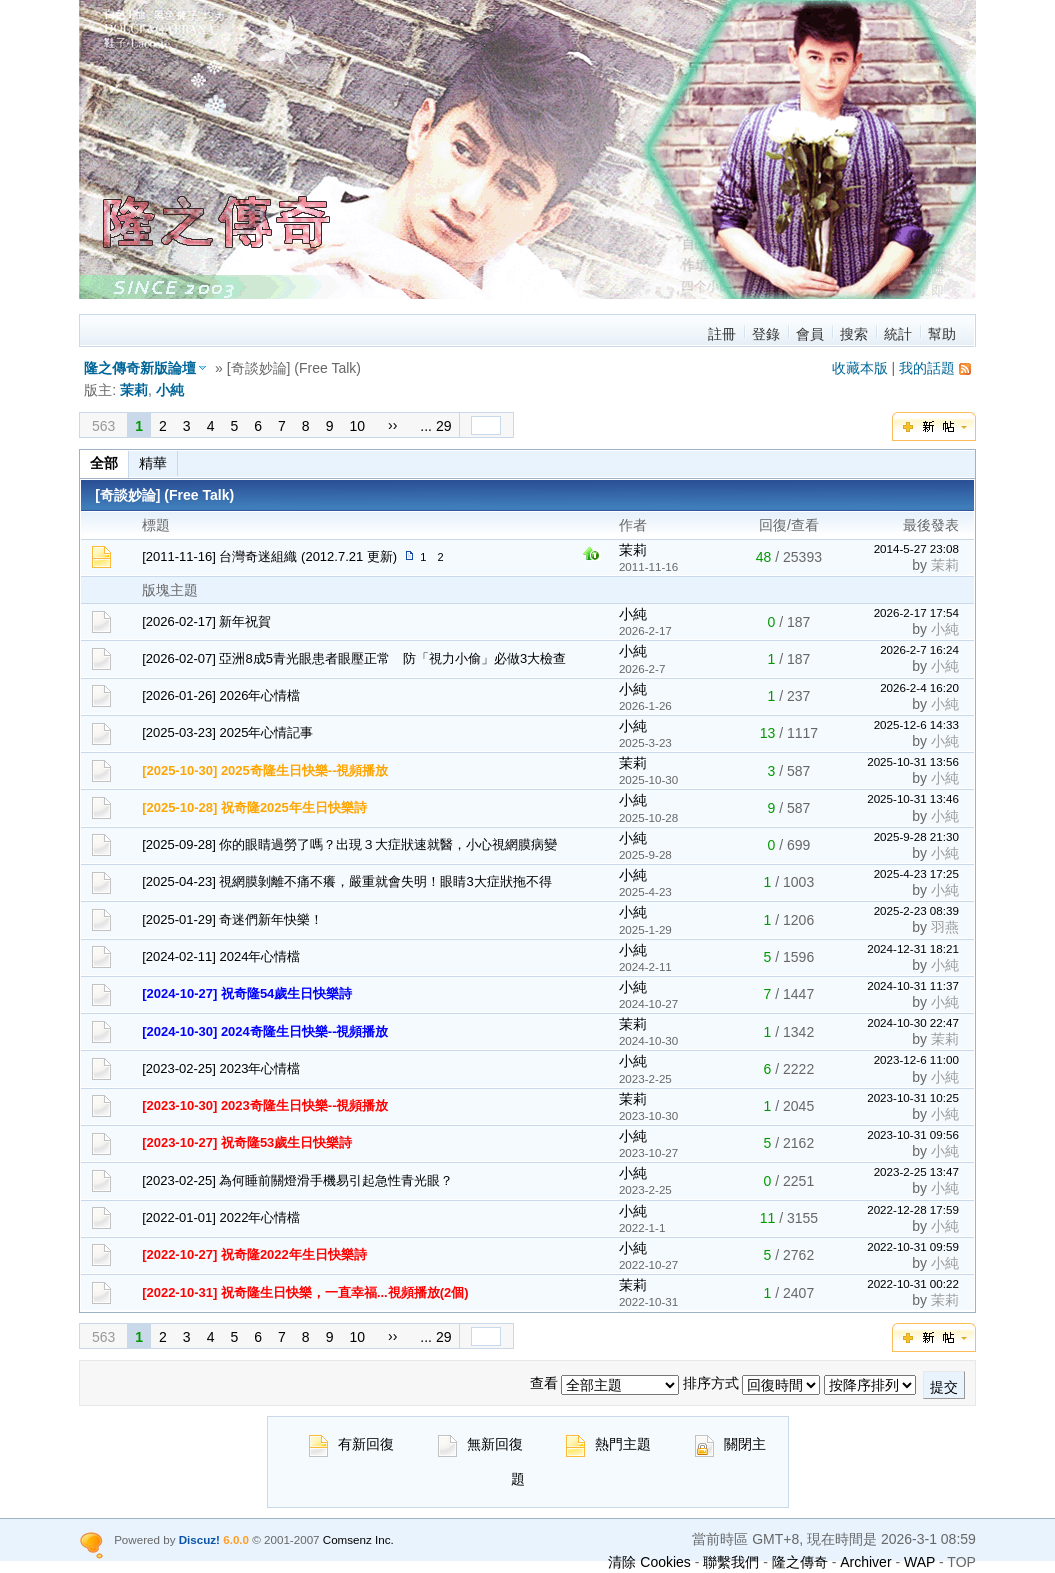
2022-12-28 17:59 (913, 1209)
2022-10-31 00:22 (913, 1283)
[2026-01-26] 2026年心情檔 (221, 695)
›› (392, 425)
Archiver (865, 1562)
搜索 (854, 334)
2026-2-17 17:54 (916, 612)
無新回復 (480, 1444)
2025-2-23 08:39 (916, 910)
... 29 (435, 426)
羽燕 (945, 927)
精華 (153, 463)
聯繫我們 (731, 1562)
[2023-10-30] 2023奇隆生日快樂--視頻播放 (265, 1105)
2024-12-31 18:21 (913, 948)
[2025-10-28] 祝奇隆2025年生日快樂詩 (254, 807)
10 (357, 426)
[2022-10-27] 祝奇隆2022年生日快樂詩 (254, 1254)
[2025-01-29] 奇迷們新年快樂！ (232, 919)
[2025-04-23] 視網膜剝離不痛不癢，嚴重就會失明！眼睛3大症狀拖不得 (347, 881)
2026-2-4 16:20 (919, 687)
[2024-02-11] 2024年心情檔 (221, 956)
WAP (919, 1562)
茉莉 (134, 390)
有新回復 (351, 1444)
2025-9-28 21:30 (916, 836)
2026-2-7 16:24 (919, 649)
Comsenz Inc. (358, 1539)
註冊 (722, 334)
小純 (170, 390)
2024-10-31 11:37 (913, 985)
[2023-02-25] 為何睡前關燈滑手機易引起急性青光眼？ (297, 1180)
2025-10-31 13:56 (913, 761)
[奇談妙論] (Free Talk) (164, 495)
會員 (810, 334)
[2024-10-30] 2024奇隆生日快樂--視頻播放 (265, 1031)
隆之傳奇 (800, 1562)
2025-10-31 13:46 (913, 798)
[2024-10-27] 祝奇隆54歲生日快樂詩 (247, 993)
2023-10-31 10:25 (913, 1097)
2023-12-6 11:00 (916, 1059)
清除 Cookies (649, 1562)
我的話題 (927, 368)
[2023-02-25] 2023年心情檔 (221, 1068)
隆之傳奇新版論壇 (140, 368)
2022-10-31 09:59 (913, 1246)
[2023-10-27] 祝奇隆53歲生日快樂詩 (247, 1142)
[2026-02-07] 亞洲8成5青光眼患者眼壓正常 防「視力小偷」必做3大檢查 (354, 658)
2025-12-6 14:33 (916, 724)
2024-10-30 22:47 (913, 1022)
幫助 (942, 334)
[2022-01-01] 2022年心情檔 (221, 1217)
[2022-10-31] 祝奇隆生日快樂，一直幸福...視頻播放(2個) (305, 1292)
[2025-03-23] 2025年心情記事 (227, 732)
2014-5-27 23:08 (916, 548)
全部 (104, 463)
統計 (898, 334)
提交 (944, 1387)
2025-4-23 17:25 (916, 873)
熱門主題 (608, 1444)
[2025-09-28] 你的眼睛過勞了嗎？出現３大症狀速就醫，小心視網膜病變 (349, 844)
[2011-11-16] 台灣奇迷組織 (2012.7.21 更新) (269, 556)
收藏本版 (860, 368)
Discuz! (199, 1539)
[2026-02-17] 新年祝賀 (206, 621)
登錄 (766, 334)
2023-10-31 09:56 (913, 1134)
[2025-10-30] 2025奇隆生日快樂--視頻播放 (265, 770)
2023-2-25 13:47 (916, 1171)
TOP (961, 1562)
